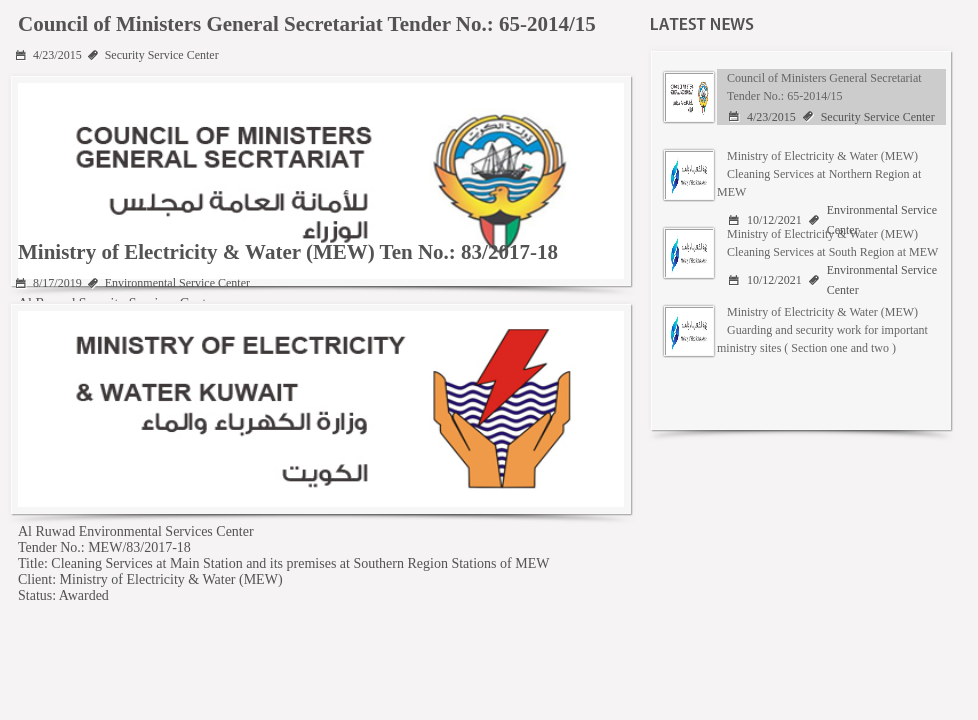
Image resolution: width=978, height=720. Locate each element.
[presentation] (803, 97)
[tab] (800, 97)
